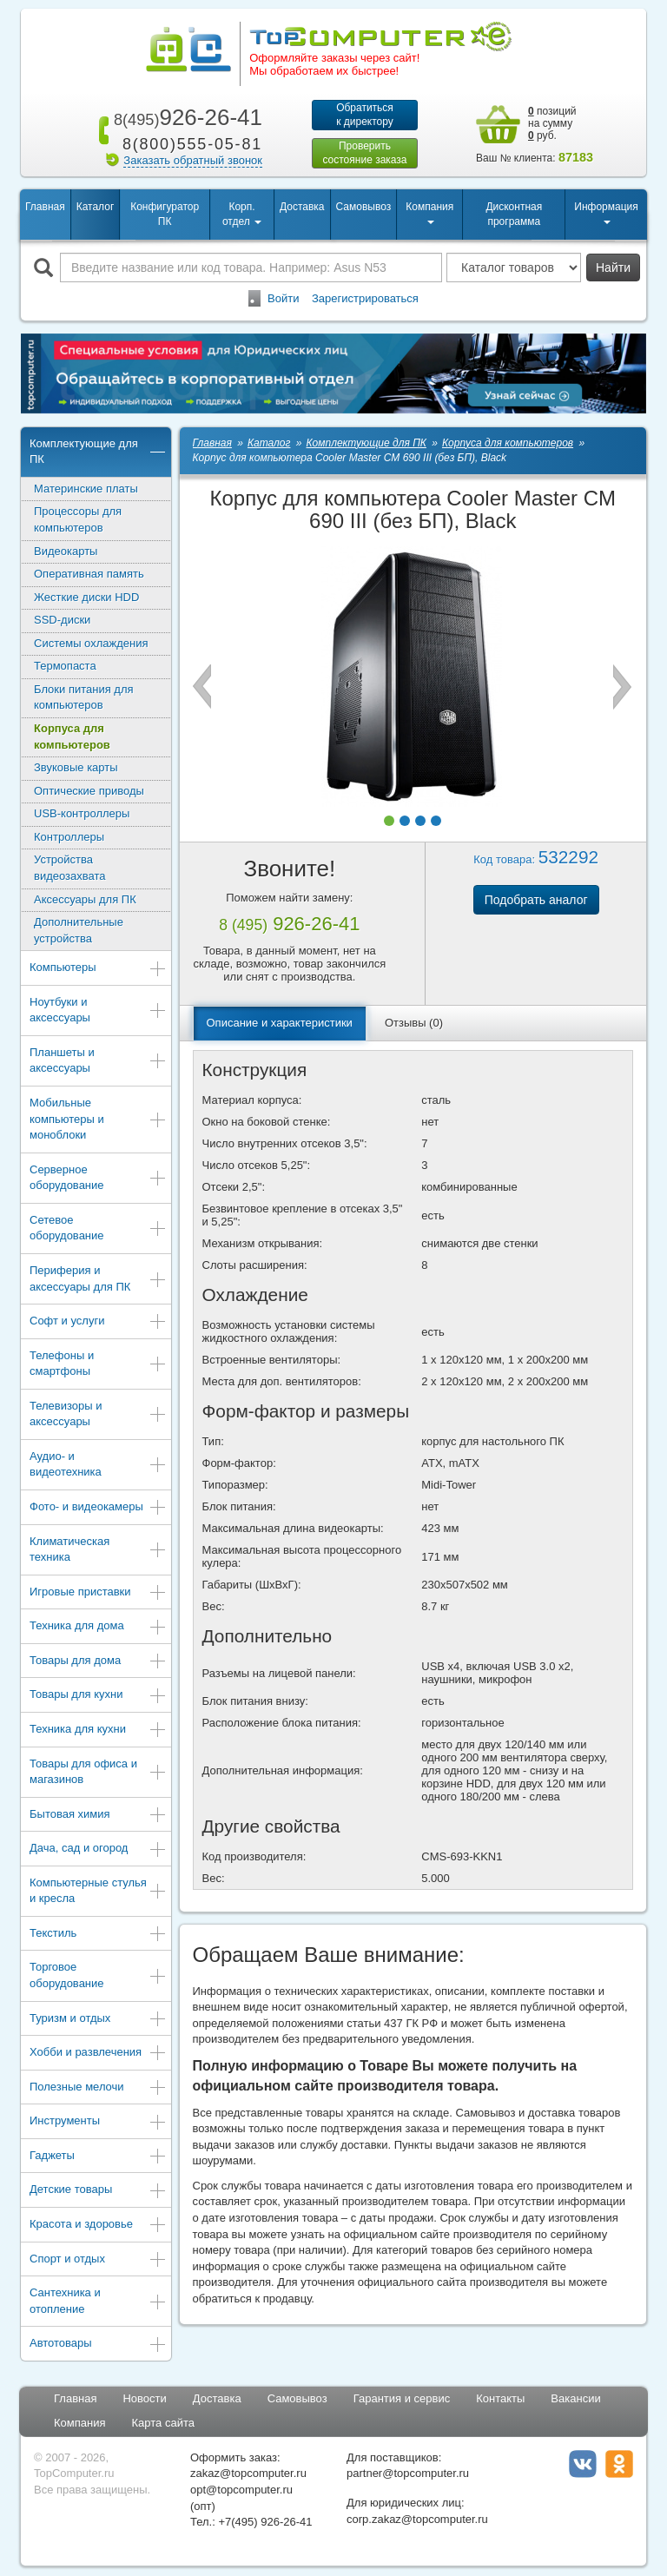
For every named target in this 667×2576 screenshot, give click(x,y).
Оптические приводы (89, 792)
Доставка (302, 208)
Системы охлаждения (91, 644)
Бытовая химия (98, 1817)
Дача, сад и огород (98, 1851)
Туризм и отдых (98, 2021)
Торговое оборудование (98, 1977)
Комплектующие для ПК (98, 453)
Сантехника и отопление (98, 2302)
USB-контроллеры (81, 815)
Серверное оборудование (98, 1179)
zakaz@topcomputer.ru (248, 2475)
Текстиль (98, 1936)
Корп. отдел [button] (241, 215)
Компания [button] (429, 214)
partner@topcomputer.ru (408, 2475)
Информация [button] (605, 214)
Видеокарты (65, 552)
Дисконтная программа (513, 215)
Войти (283, 300)
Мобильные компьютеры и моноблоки (98, 1120)
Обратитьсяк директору (364, 115)
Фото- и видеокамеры (98, 1510)
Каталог (95, 208)
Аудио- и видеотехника (98, 1466)
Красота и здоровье (98, 2227)
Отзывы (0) (414, 1024)
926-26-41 (185, 117)
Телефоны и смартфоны (98, 1365)
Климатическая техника (98, 1551)
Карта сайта (163, 2425)
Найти (613, 269)
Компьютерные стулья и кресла (98, 1892)
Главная (45, 208)
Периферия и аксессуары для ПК (98, 1280)
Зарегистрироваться (365, 300)
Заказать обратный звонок (192, 160)
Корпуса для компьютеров (72, 738)
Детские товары (98, 2193)
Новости (144, 2400)
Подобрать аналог (536, 901)
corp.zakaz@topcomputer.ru (417, 2520)
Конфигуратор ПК (164, 215)
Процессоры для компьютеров (78, 522)
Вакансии (575, 2400)
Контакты (500, 2400)
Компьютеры (98, 970)
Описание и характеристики (280, 1024)
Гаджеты (98, 2158)
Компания (80, 2425)
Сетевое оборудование (98, 1230)
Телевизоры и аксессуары (98, 1415)
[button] (389, 822)
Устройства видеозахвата (70, 870)
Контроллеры (69, 838)
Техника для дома (98, 1630)
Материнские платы (86, 490)
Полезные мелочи (98, 2090)
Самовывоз (364, 208)
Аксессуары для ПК (85, 901)
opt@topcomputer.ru (241, 2491)
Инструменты (98, 2125)
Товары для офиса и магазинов (98, 1773)
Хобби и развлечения (98, 2055)
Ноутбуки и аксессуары (98, 1012)
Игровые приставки (98, 1595)
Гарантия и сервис (402, 2400)
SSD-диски (62, 621)
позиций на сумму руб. (552, 123)
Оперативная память (89, 575)
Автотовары (98, 2346)
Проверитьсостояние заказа (364, 154)
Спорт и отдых (98, 2262)
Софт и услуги (98, 1324)
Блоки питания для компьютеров (84, 699)
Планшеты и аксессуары (98, 1062)
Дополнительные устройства (78, 932)
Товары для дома (98, 1663)
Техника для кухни (98, 1732)
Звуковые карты (76, 769)
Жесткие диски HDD (86, 598)
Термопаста (65, 668)
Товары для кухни (98, 1698)
